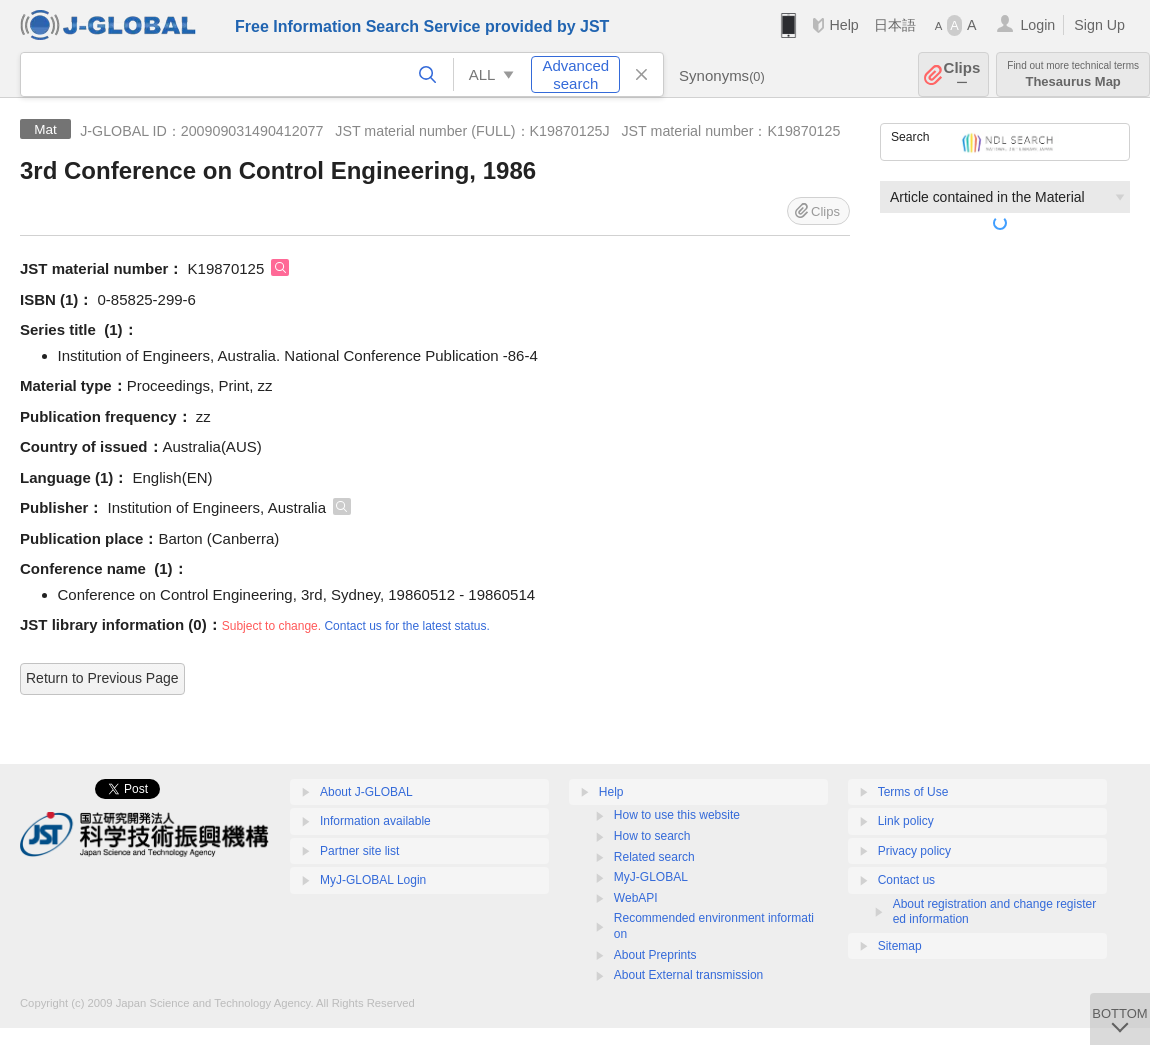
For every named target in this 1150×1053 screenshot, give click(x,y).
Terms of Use (913, 792)
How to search (652, 836)
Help (843, 25)
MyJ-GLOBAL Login (373, 880)
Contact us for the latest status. (406, 626)
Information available (375, 821)
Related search (654, 857)
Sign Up (1099, 25)
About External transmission (688, 975)
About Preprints (655, 955)
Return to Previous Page (102, 678)
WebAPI (636, 898)
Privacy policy (914, 851)
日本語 (895, 25)
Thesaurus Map (1073, 74)
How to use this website (677, 815)
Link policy (906, 821)
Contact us (906, 880)
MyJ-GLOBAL (651, 877)
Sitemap (900, 946)
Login (1037, 25)
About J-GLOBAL (366, 792)
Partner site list (359, 851)
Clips (962, 74)
